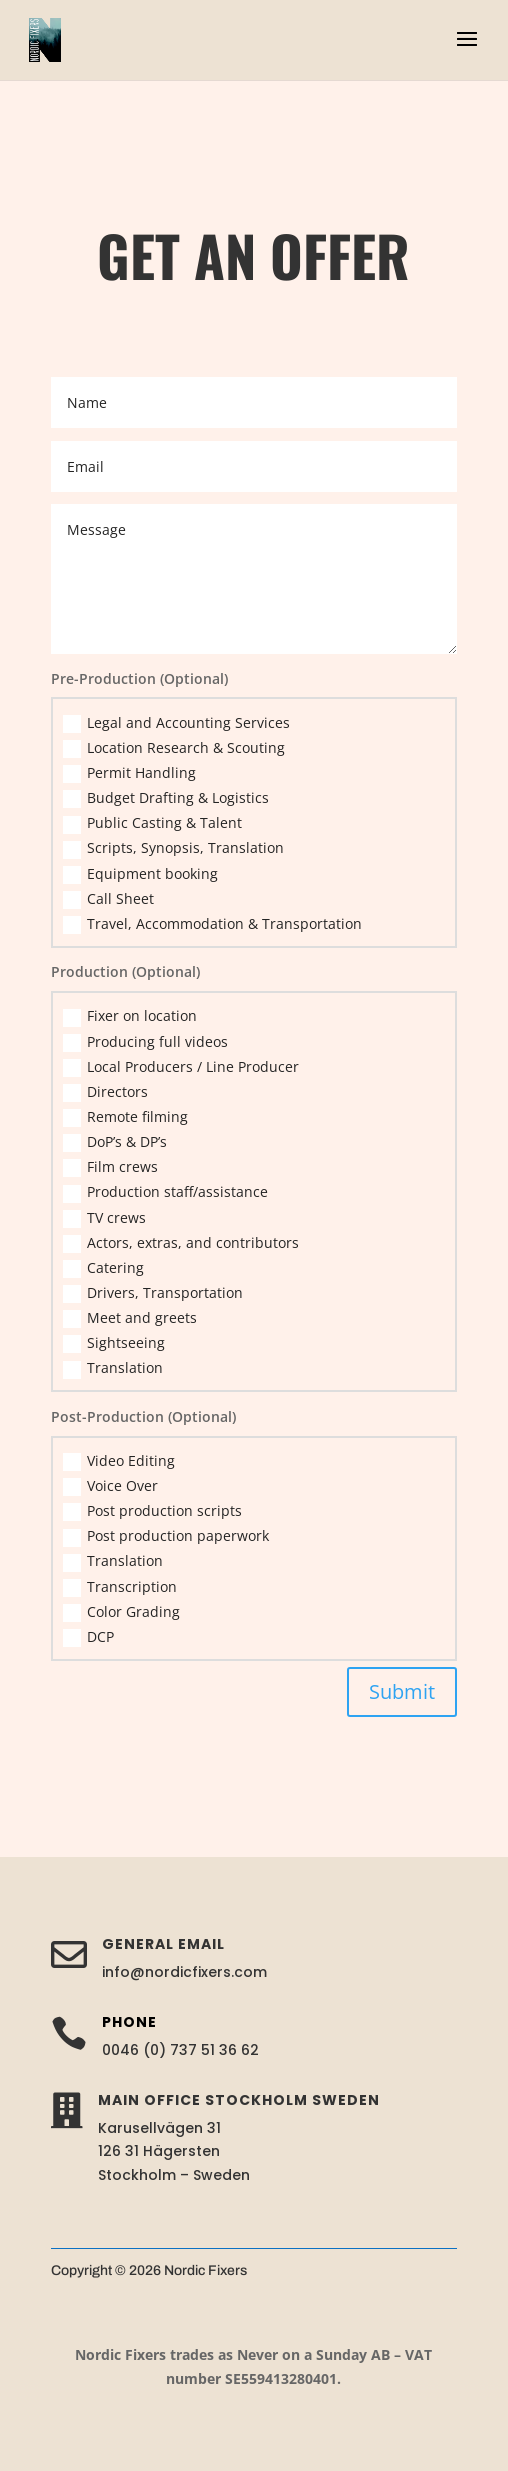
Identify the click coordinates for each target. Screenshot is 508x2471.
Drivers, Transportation (153, 1293)
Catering (103, 1268)
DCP (88, 1637)
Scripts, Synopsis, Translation (173, 848)
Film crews (110, 1167)
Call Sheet (108, 899)
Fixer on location (130, 1016)
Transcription (120, 1587)
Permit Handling (129, 773)
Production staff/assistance (165, 1192)
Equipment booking (140, 874)
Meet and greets (130, 1318)
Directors (105, 1092)
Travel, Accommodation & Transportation (212, 924)
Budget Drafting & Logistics (166, 798)
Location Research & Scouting (174, 748)
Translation (113, 1368)
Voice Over (110, 1486)
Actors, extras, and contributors (181, 1243)
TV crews (104, 1218)
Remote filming (125, 1117)
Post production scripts (152, 1511)
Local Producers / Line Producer (181, 1067)
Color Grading (121, 1612)
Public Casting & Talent (152, 823)
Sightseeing (114, 1343)
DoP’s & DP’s (115, 1142)
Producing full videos (145, 1042)
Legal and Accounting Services (176, 723)
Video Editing (119, 1461)
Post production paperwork (166, 1536)
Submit (402, 1691)
